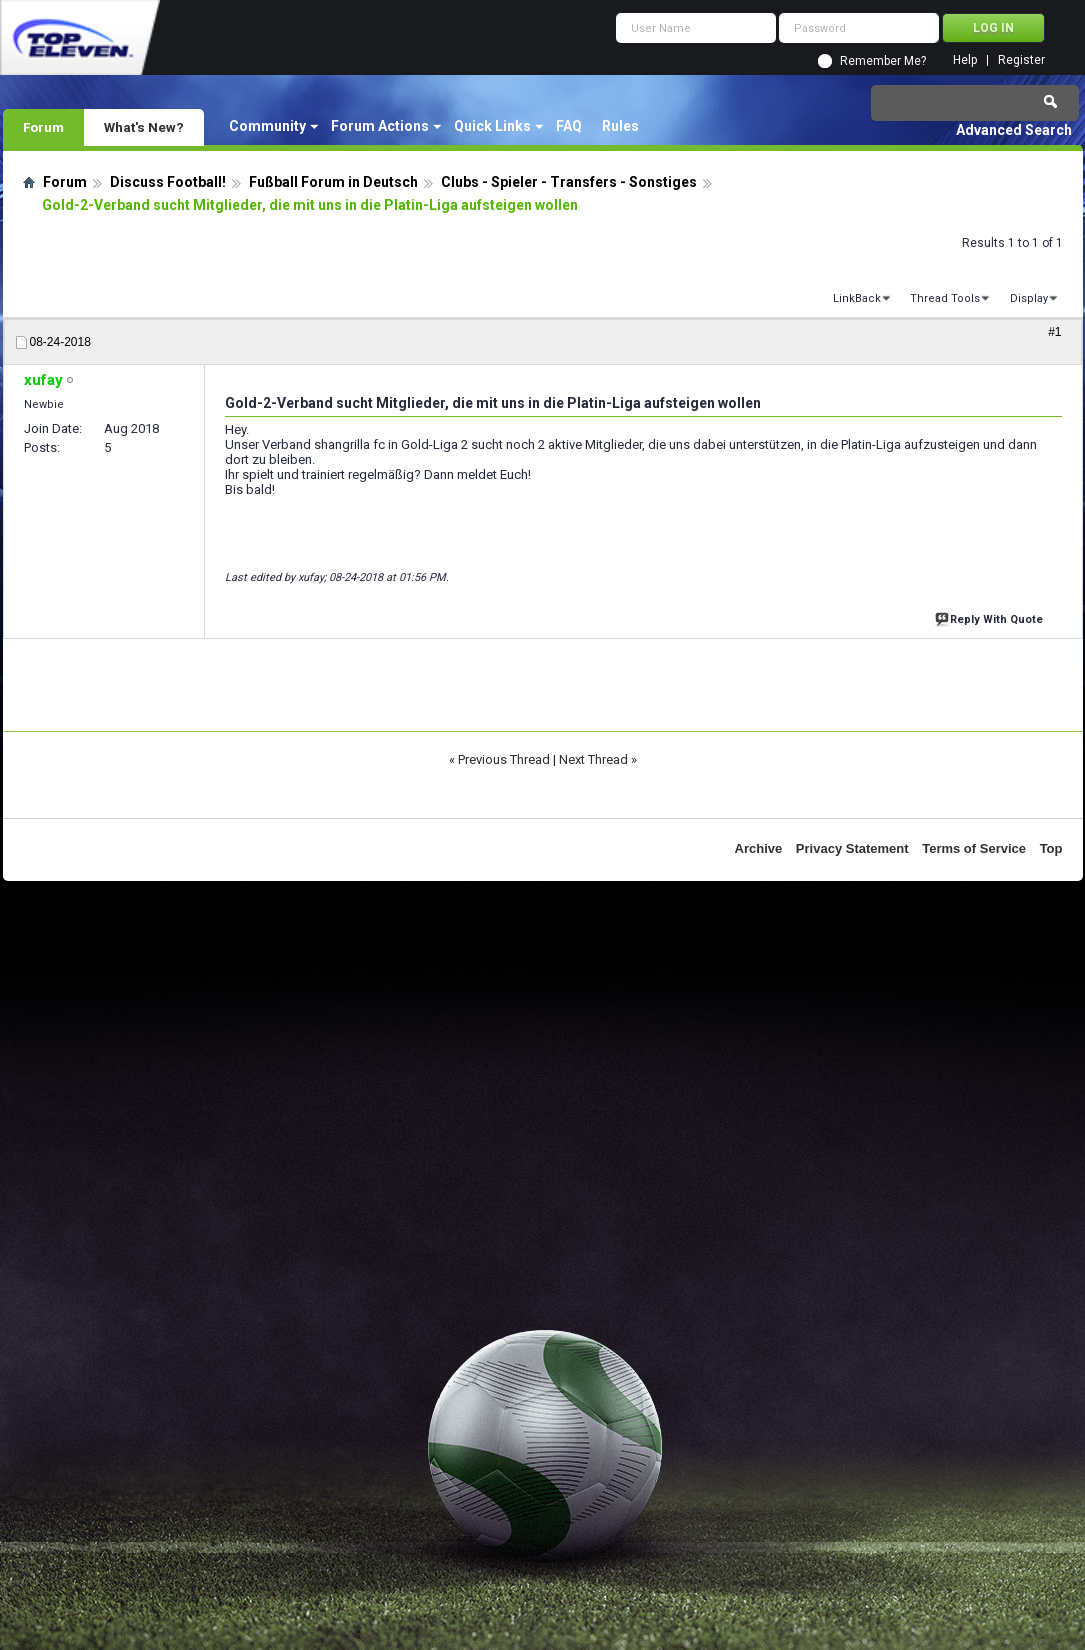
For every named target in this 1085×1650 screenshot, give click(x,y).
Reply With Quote (991, 617)
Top (1051, 848)
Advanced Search (1014, 130)
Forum (43, 127)
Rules (620, 126)
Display (1029, 298)
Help (965, 60)
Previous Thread (504, 759)
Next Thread (593, 759)
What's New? (144, 127)
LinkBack (857, 298)
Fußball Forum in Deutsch (333, 182)
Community (267, 126)
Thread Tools (945, 298)
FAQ (569, 126)
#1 (1054, 332)
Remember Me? (883, 61)
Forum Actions (380, 126)
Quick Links (492, 126)
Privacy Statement (852, 848)
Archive (759, 848)
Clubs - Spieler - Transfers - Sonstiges (569, 182)
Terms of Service (974, 848)
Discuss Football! (168, 182)
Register (1021, 60)
